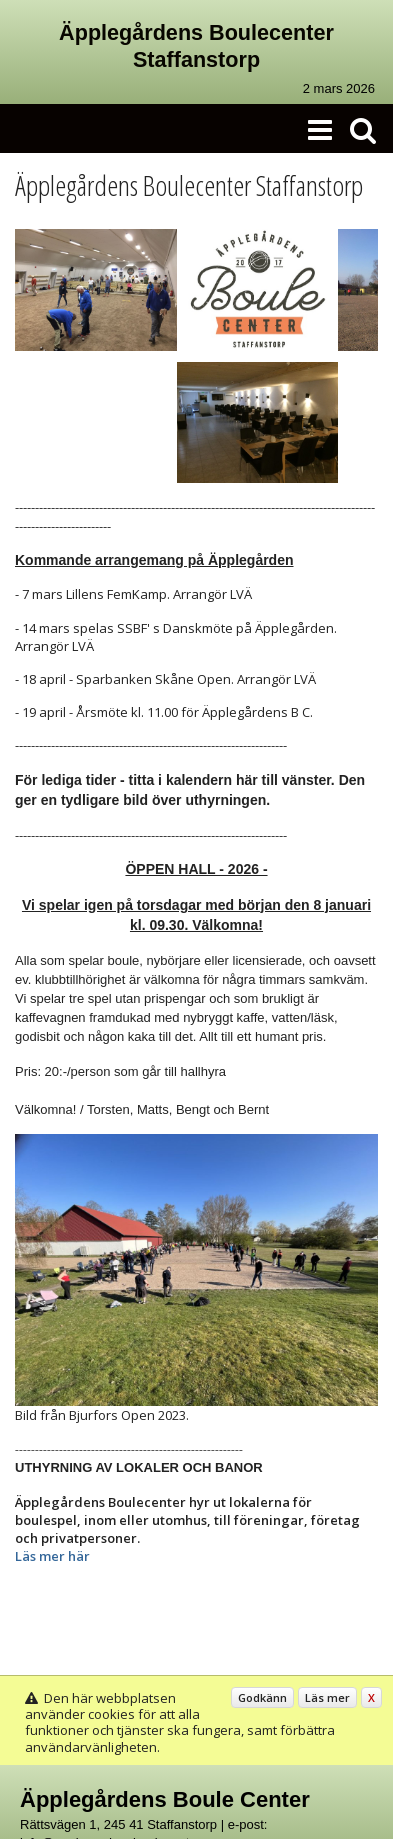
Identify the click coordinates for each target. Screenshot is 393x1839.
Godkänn (262, 1697)
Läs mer (327, 1697)
